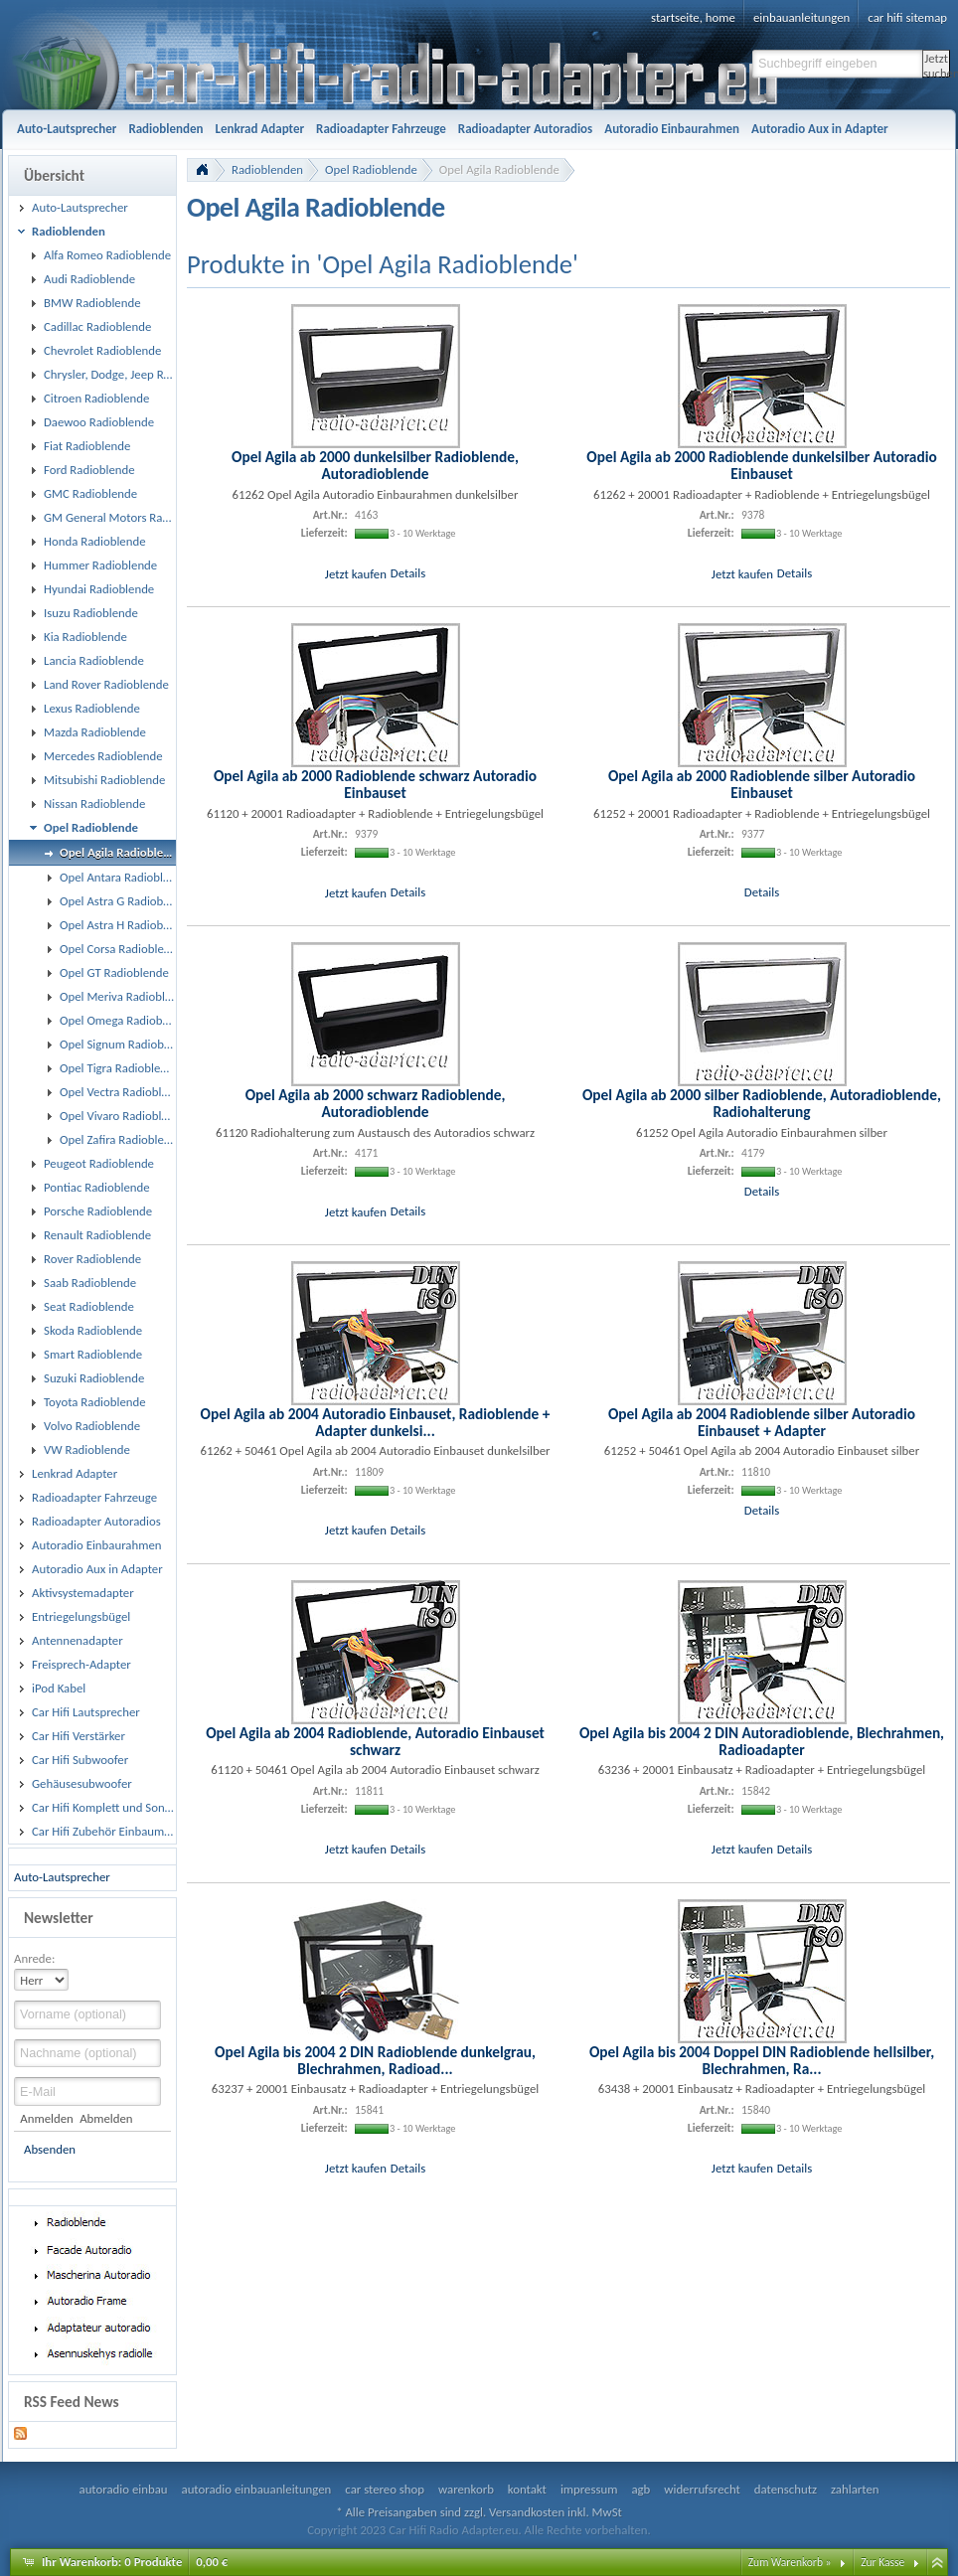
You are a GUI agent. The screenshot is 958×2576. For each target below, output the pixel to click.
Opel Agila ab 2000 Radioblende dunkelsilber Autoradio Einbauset (761, 465)
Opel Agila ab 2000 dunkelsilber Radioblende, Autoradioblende (375, 465)
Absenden (50, 2149)
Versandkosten (526, 2511)
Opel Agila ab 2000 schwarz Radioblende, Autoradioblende (375, 1103)
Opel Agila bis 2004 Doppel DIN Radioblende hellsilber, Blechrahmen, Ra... (761, 2060)
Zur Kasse (882, 2562)
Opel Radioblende (371, 169)
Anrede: (34, 1958)
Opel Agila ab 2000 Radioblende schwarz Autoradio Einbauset (375, 784)
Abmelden (106, 2118)
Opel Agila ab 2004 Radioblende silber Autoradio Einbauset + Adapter (761, 1422)
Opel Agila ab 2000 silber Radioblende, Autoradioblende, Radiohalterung (761, 1103)
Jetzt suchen (936, 64)
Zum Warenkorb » (790, 2562)
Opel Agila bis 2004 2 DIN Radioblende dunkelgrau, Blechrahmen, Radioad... (375, 2060)
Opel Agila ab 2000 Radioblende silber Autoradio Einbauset (761, 784)
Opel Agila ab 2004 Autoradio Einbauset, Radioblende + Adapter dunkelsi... (376, 1422)
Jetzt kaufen (356, 572)
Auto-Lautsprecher (62, 1876)
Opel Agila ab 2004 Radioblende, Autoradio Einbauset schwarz (375, 1741)
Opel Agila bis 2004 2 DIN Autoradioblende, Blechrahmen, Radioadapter (761, 1741)
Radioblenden (267, 169)
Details (408, 572)
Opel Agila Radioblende (499, 169)
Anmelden (46, 2118)
